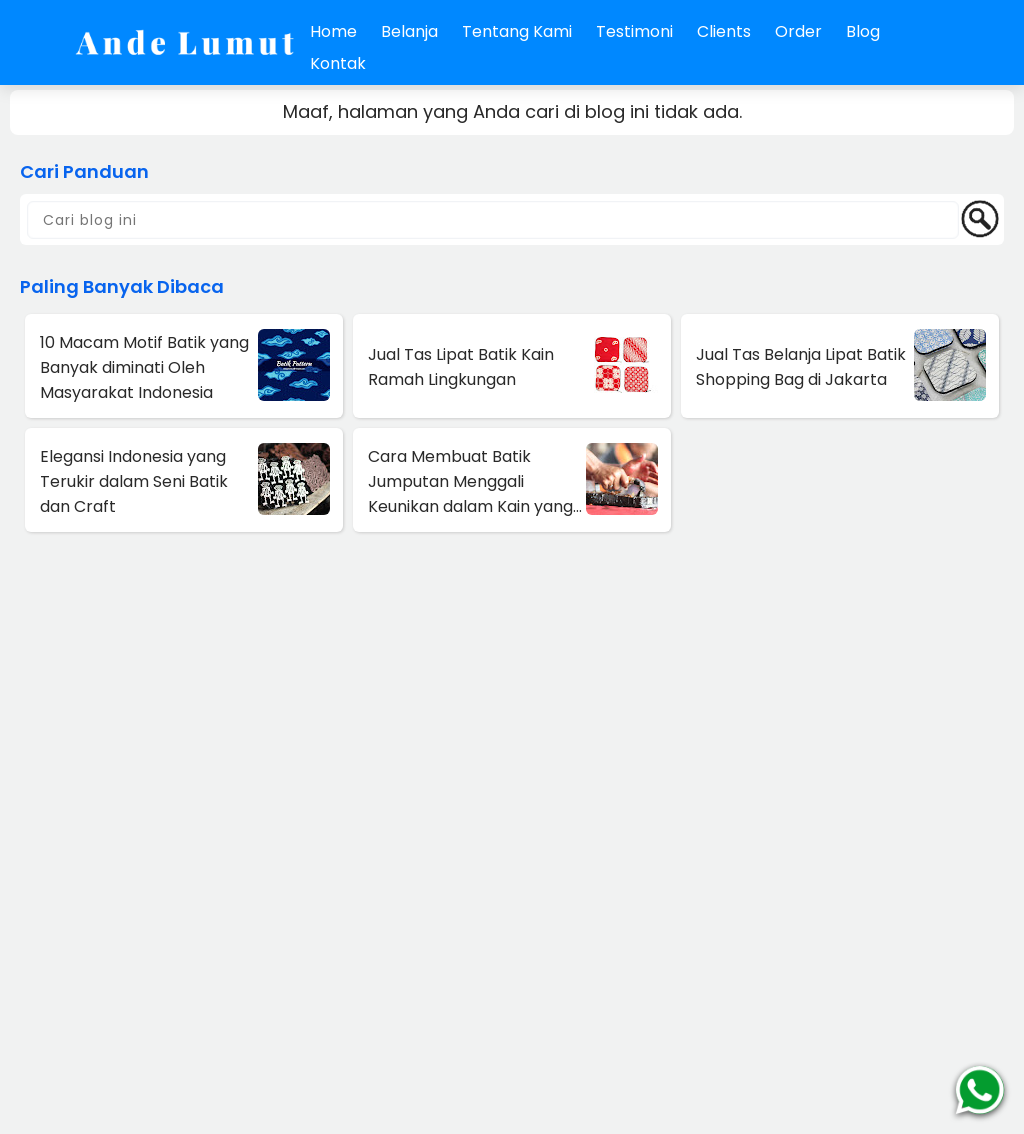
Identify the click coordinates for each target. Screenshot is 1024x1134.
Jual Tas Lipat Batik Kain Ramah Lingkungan (461, 367)
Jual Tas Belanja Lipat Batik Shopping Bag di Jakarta (801, 367)
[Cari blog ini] (493, 220)
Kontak (338, 63)
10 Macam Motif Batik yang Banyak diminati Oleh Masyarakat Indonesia (144, 367)
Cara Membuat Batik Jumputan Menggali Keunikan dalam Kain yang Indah (470, 482)
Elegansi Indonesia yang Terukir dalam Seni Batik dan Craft (134, 481)
